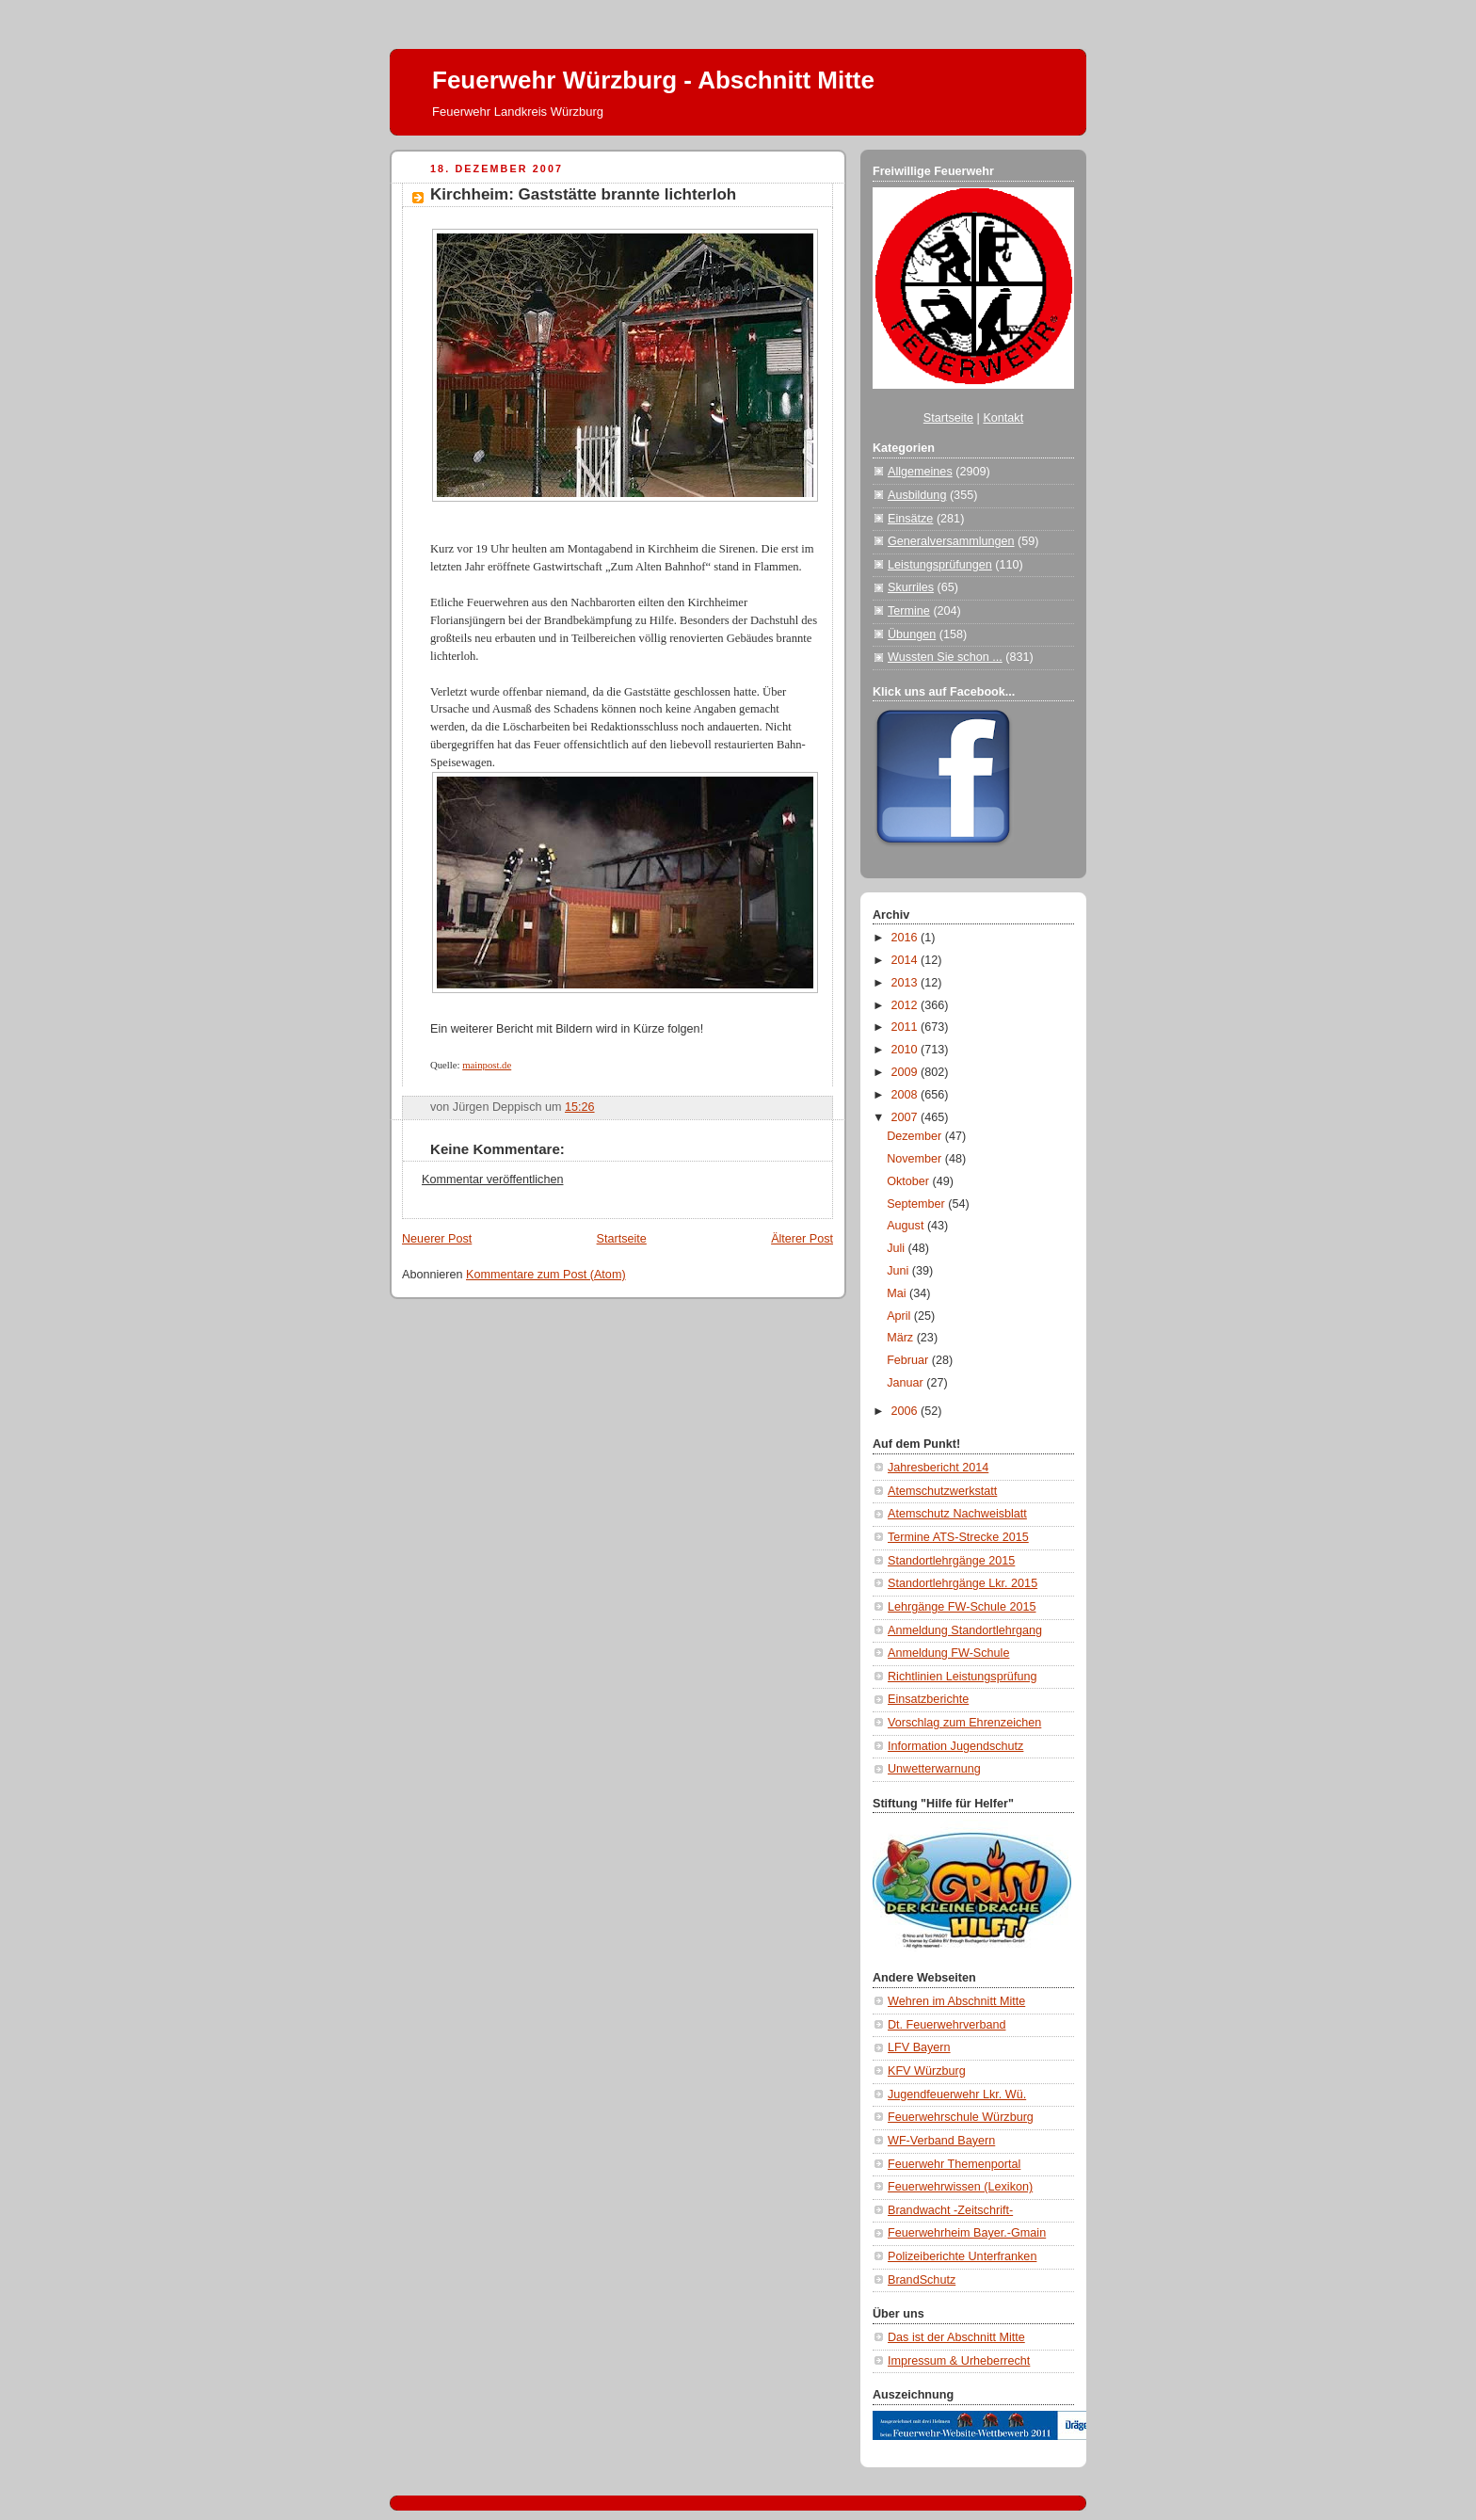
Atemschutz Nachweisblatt (957, 1513)
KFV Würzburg (927, 2071)
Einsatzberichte (928, 1699)
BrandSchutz (921, 2280)
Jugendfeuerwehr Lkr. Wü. (957, 2094)
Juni (899, 1270)
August (907, 1225)
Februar (909, 1360)
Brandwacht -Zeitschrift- (950, 2210)
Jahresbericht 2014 (938, 1467)
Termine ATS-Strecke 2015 (958, 1537)
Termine (909, 611)
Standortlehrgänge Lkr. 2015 (962, 1583)
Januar (906, 1382)
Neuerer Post (437, 1238)
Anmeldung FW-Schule (948, 1653)
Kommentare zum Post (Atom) (546, 1274)
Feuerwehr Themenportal (954, 2164)
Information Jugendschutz (955, 1746)
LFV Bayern (919, 2047)
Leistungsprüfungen (940, 564)
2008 (906, 1094)
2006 (906, 1411)
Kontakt (1003, 418)
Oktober (909, 1181)
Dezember (916, 1136)
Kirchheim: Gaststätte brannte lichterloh (583, 194)
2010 (906, 1049)
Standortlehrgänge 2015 (951, 1560)
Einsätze (910, 518)
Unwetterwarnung (934, 1768)
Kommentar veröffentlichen (492, 1179)
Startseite (622, 1238)
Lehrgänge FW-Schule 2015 (962, 1606)
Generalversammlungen (951, 541)
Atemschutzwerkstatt (942, 1491)
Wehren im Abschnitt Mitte (956, 2001)
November (916, 1158)
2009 (906, 1072)
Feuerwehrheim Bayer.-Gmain (967, 2232)
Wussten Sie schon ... (945, 657)
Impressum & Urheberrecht (959, 2361)
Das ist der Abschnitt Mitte (956, 2337)
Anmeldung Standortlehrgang (965, 1630)
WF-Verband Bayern (941, 2140)
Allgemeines (920, 471)
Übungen (912, 634)
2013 (906, 982)
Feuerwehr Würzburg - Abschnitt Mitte (653, 80)
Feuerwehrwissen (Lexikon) (960, 2186)
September (917, 1204)
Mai (898, 1293)
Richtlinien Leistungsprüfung (962, 1676)
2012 (906, 1005)
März (902, 1337)
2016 (906, 937)
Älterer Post (802, 1238)
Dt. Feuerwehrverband (946, 2024)
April (900, 1316)
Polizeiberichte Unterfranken (962, 2256)
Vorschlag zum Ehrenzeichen (964, 1722)
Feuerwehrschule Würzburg (961, 2117)
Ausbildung (917, 495)
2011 (906, 1027)
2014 (906, 960)
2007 (906, 1117)
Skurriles (911, 587)
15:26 (580, 1107)
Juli (897, 1248)
